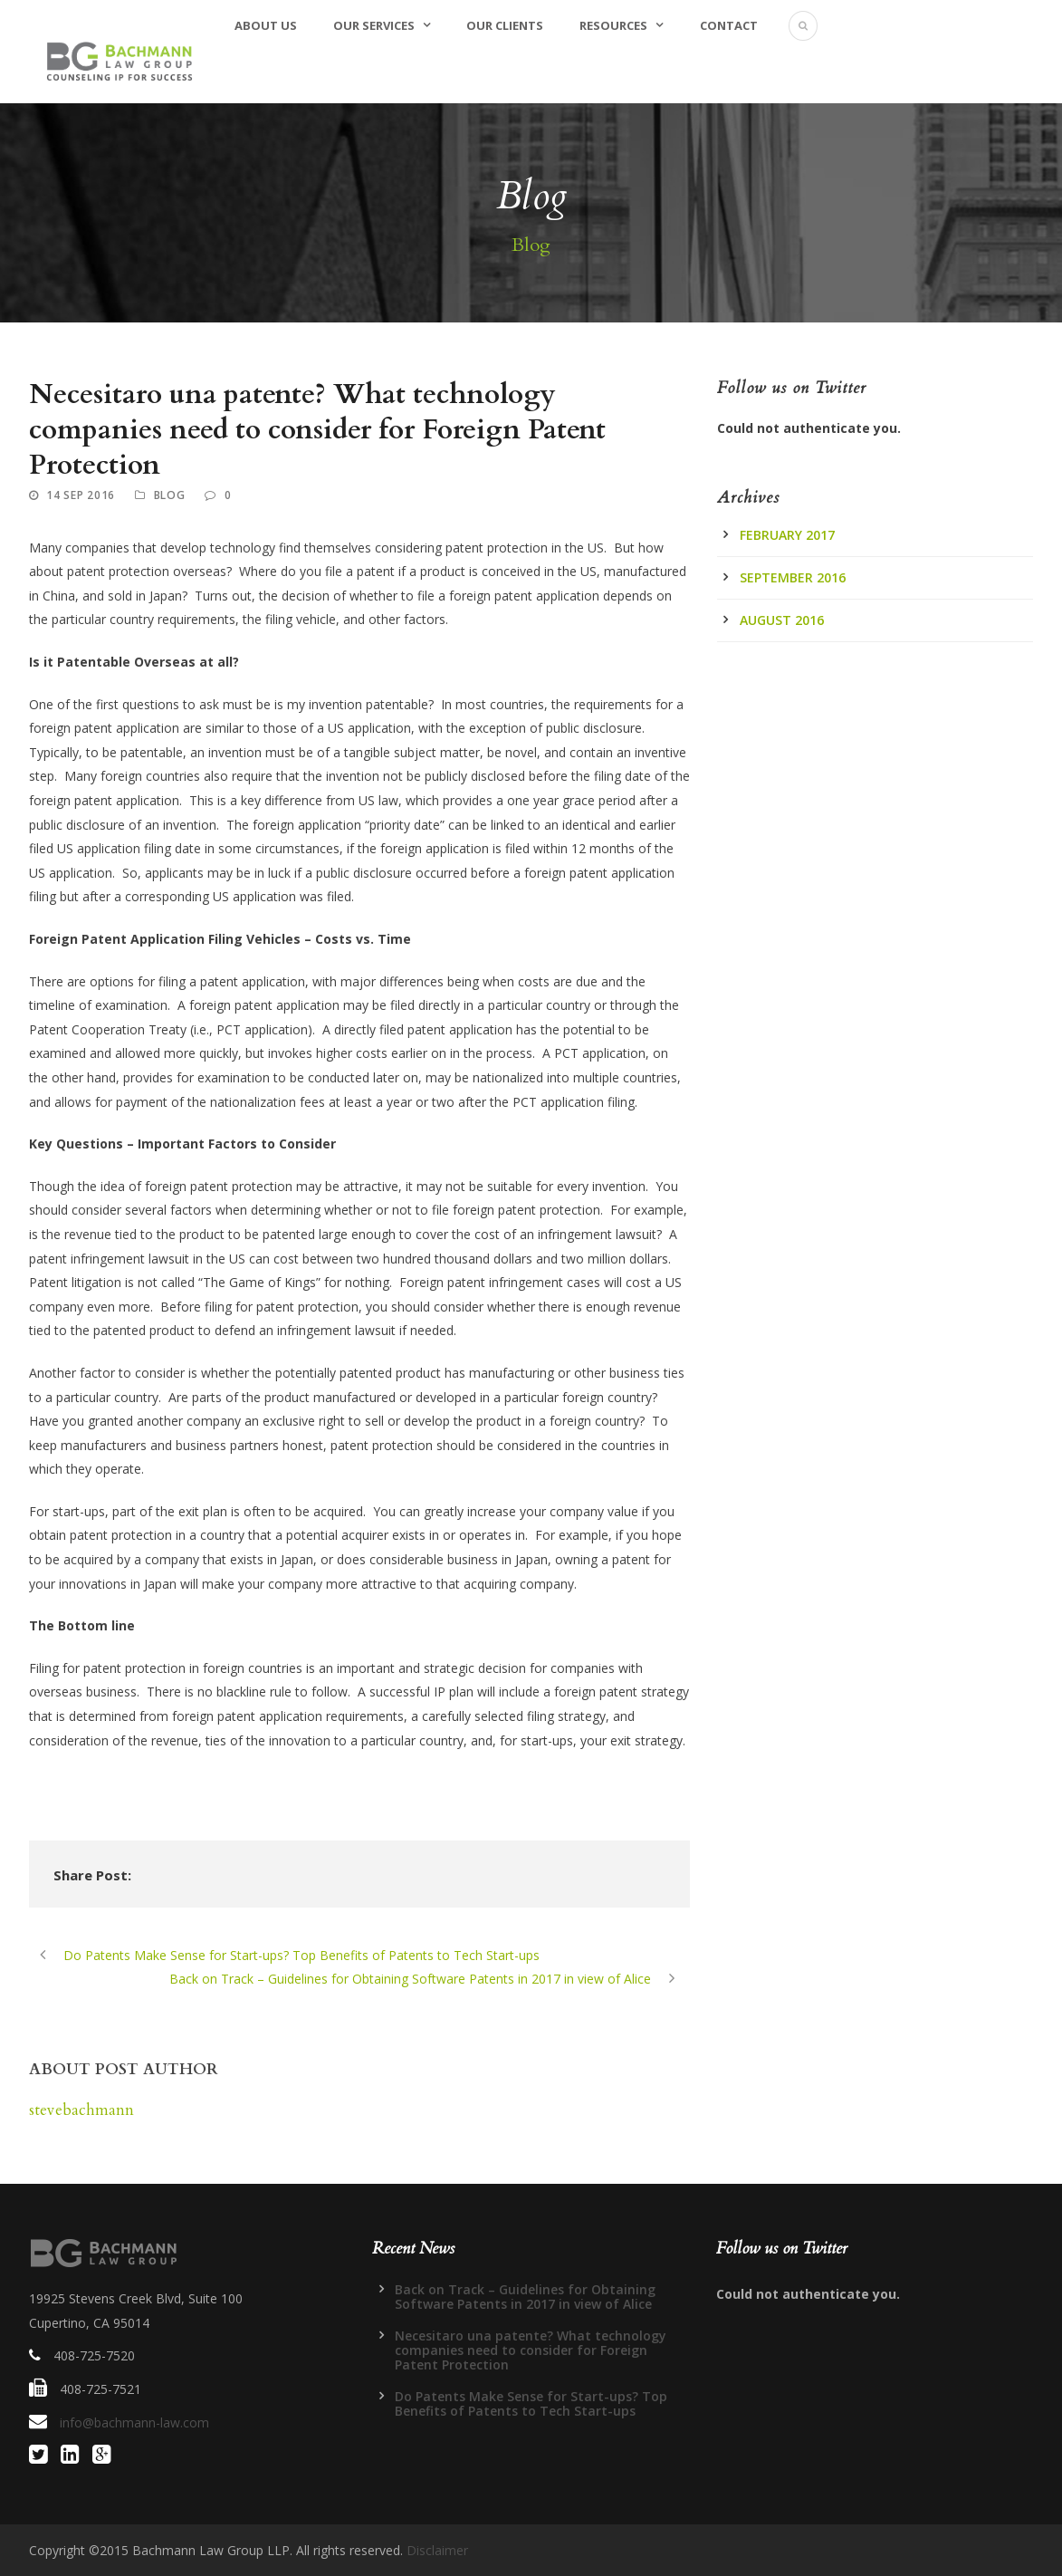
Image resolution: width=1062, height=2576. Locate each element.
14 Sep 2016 (80, 495)
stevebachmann (81, 2110)
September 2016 (793, 577)
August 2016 (782, 620)
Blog (170, 495)
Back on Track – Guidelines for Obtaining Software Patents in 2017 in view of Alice (525, 2296)
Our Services (374, 25)
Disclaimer (437, 2550)
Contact (729, 25)
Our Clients (504, 25)
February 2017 (787, 534)
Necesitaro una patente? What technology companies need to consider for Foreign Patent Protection (530, 2350)
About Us (265, 25)
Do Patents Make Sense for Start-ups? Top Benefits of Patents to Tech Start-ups (531, 2403)
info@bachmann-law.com (134, 2422)
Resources (613, 25)
